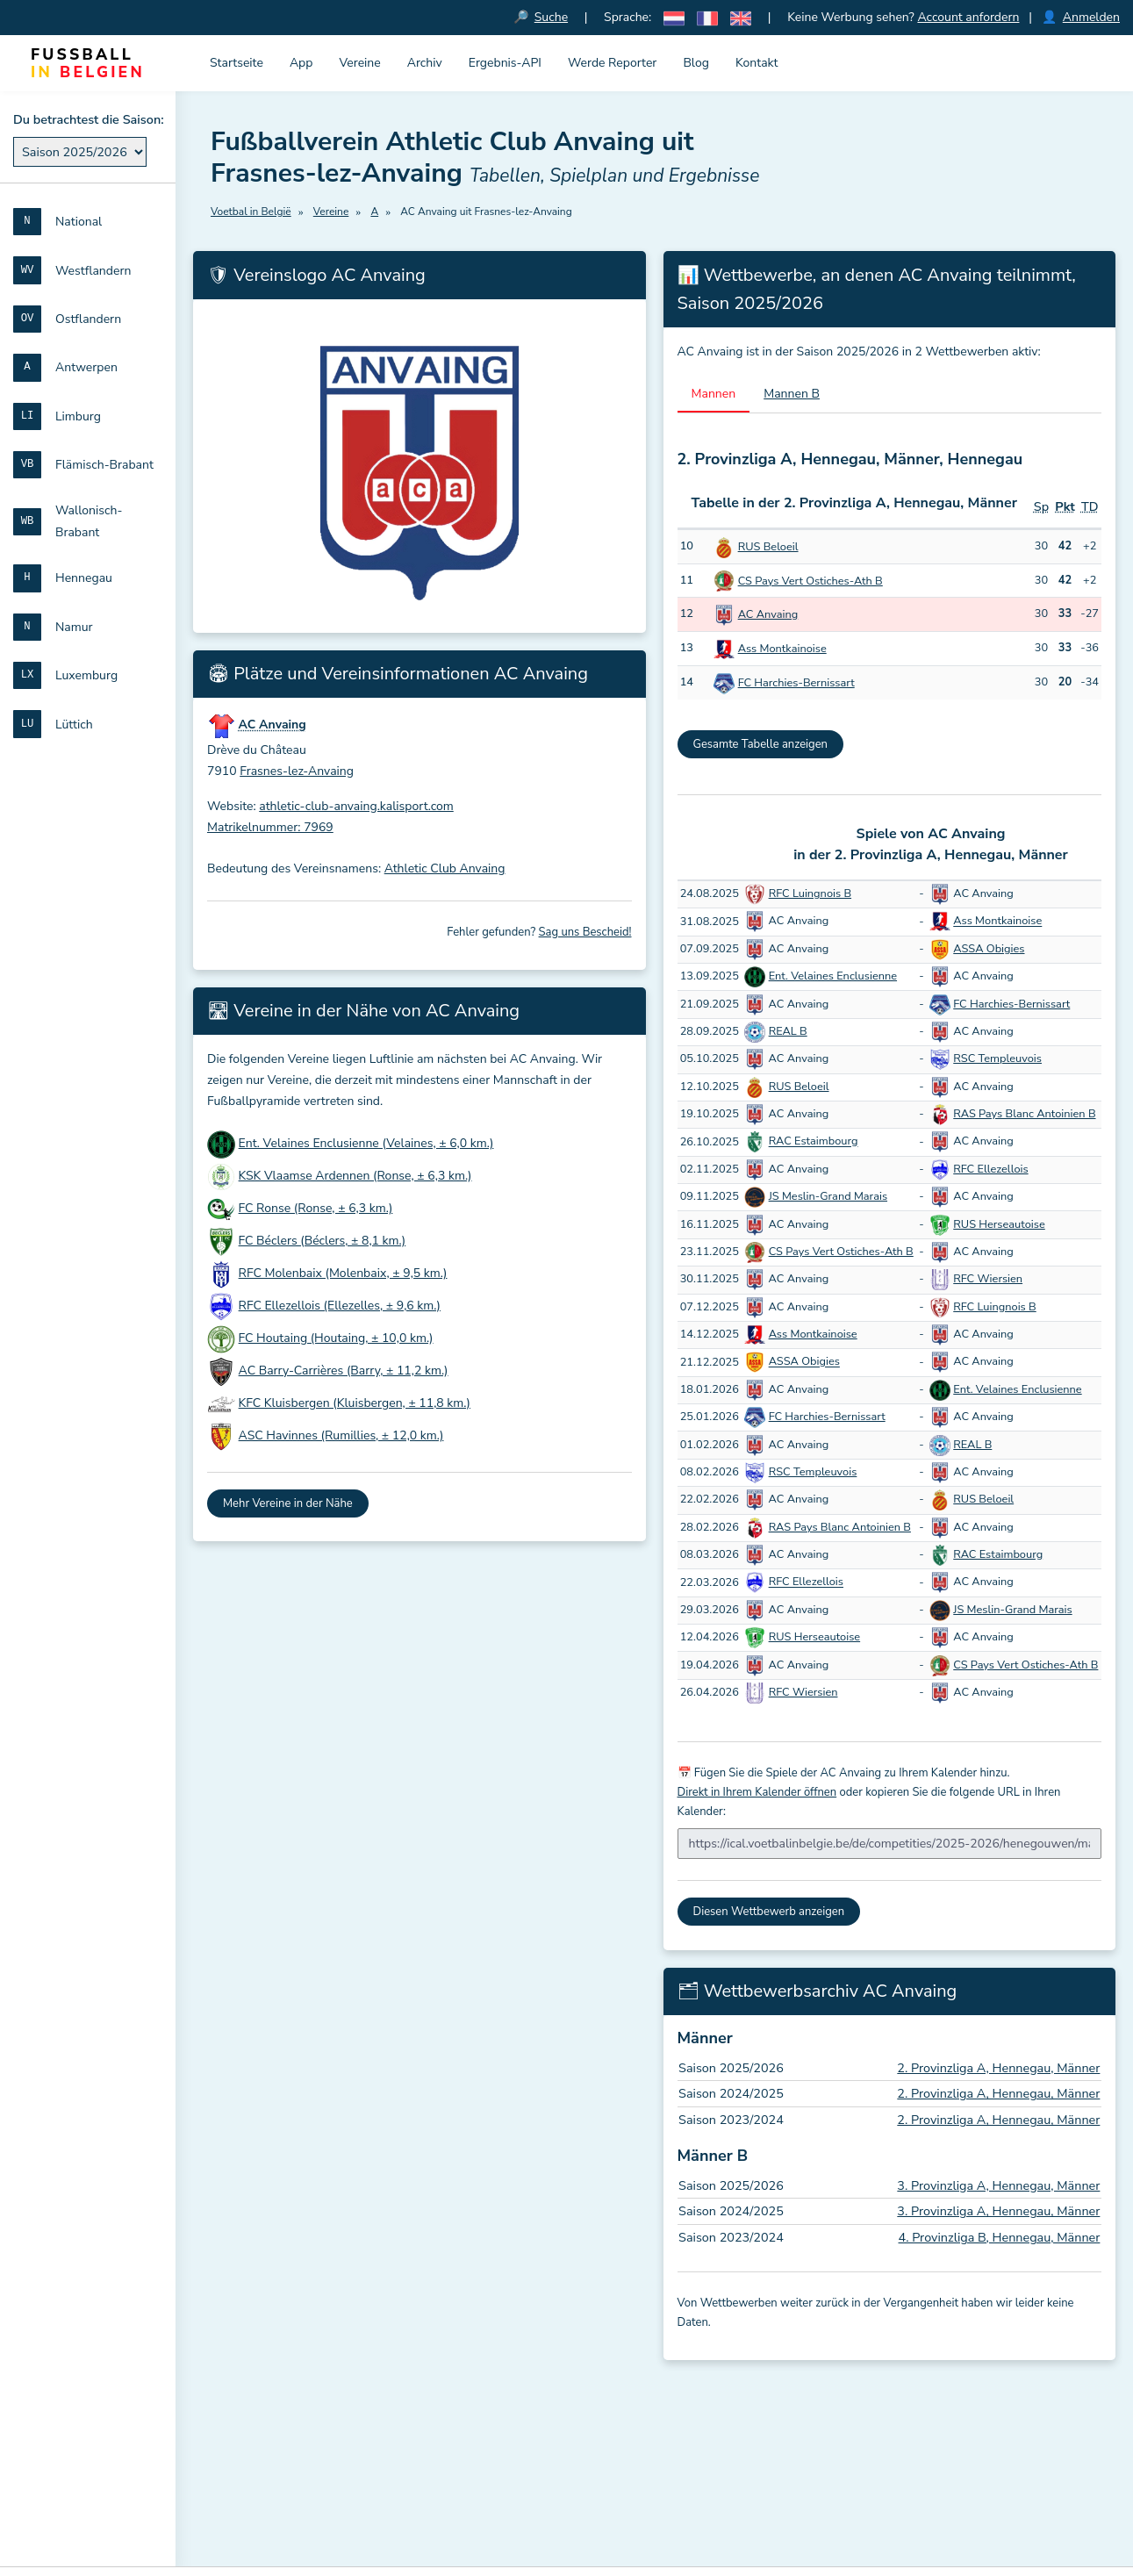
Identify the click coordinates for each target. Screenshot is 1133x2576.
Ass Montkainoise (782, 649)
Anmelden (1091, 17)
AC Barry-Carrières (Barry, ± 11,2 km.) (343, 1370)
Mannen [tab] (714, 393)
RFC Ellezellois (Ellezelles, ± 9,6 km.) (340, 1305)
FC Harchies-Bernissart (796, 683)
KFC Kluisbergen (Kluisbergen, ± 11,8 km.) (354, 1403)
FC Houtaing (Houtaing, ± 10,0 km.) (336, 1338)
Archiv (424, 62)
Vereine (359, 62)
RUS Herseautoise (999, 1224)
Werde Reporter (612, 62)
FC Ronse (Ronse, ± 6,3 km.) (316, 1208)
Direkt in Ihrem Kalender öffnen (757, 1792)
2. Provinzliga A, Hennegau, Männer (998, 2068)
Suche (551, 17)
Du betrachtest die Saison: (88, 119)
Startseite (236, 62)
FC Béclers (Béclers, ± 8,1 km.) (322, 1240)
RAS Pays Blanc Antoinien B (1024, 1114)
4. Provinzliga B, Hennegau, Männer (1000, 2237)
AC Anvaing (768, 614)
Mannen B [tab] (792, 393)
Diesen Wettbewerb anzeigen (769, 1911)
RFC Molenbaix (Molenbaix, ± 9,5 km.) (343, 1273)
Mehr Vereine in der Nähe (288, 1503)
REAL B (788, 1031)
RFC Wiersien (987, 1279)
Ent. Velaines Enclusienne (833, 976)
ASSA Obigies (988, 949)
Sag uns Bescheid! (585, 932)
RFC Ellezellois (990, 1169)
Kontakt (756, 62)
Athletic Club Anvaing (445, 868)
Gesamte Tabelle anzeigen (760, 744)
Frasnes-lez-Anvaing (297, 771)
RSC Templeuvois (997, 1058)
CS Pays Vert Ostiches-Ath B (810, 581)
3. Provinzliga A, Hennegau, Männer (998, 2185)
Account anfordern (968, 17)
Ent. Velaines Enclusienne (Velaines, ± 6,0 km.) (366, 1143)
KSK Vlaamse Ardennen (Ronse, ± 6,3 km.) (355, 1175)
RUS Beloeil (768, 547)
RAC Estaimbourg (813, 1142)
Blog (696, 62)
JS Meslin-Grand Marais (828, 1196)
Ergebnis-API (505, 62)
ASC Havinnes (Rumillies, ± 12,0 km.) (341, 1435)
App (301, 62)
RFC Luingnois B (810, 893)
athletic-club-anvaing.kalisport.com (356, 806)
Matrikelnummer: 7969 (270, 827)
